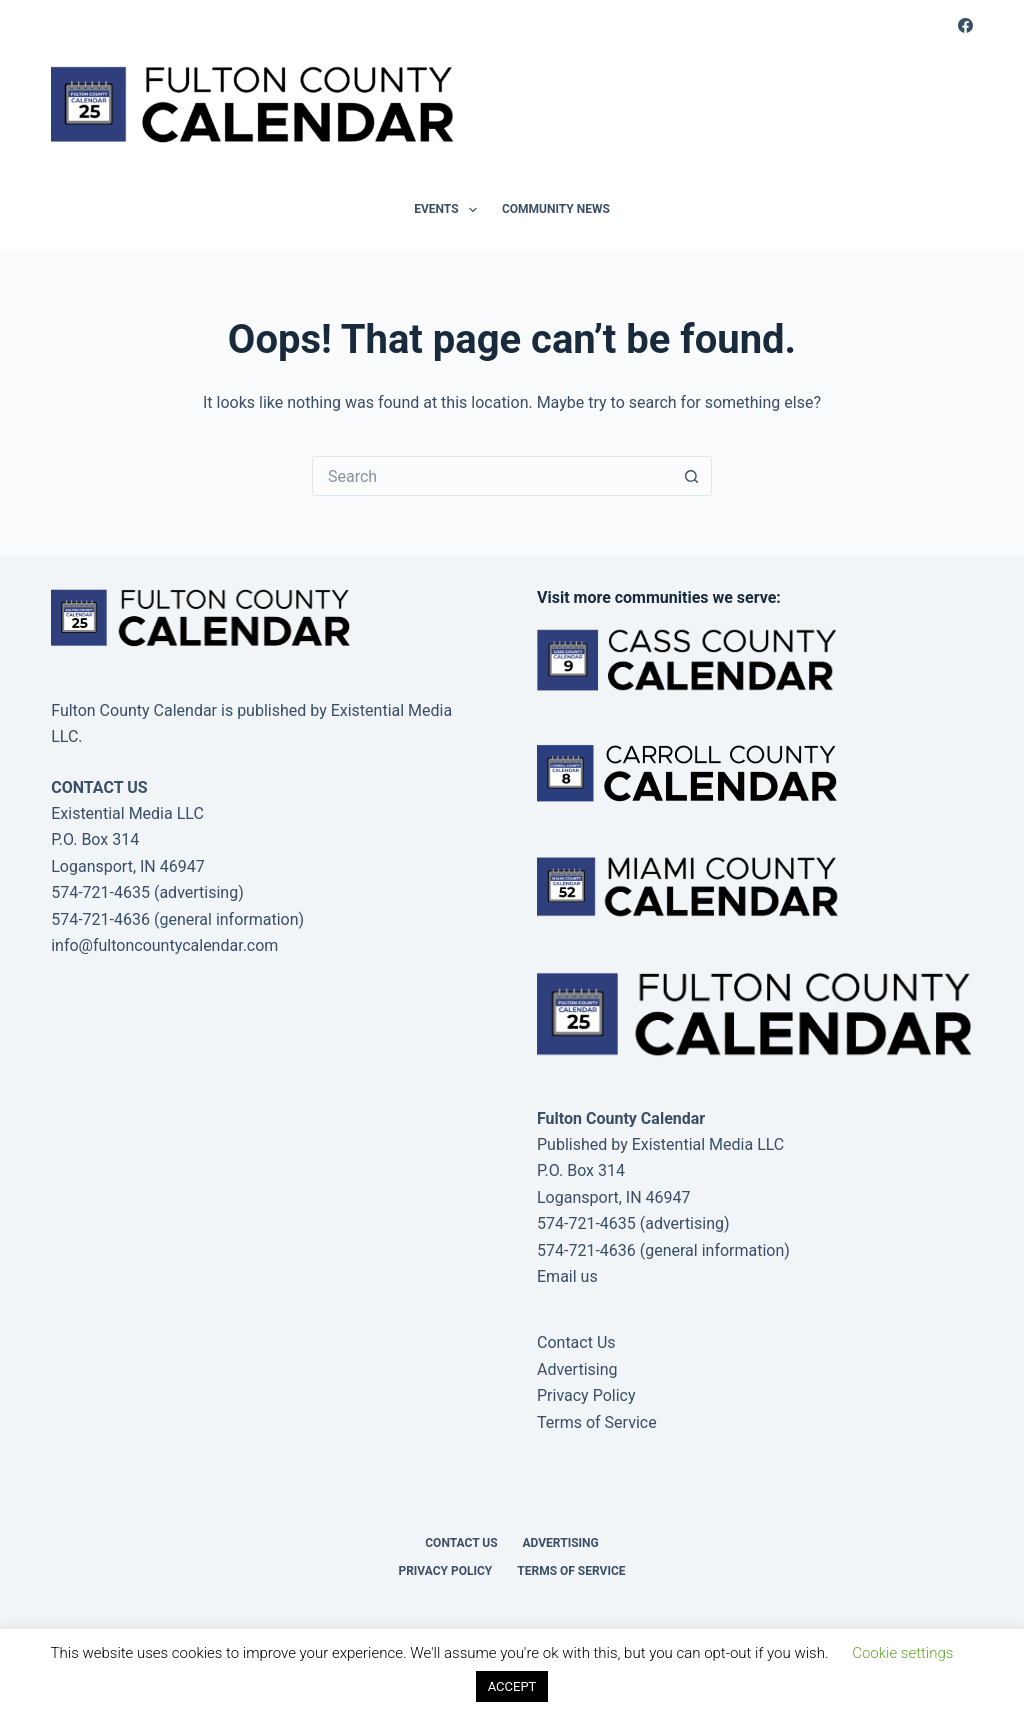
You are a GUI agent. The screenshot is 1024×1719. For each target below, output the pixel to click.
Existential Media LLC (708, 1144)
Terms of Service (597, 1422)
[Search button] (692, 476)
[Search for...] (492, 476)
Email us (567, 1276)
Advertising (577, 1369)
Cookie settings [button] (902, 1653)
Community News (556, 209)
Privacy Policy (586, 1395)
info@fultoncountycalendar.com (164, 945)
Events (449, 210)
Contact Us (576, 1342)
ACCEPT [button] (512, 1686)
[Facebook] (965, 25)
